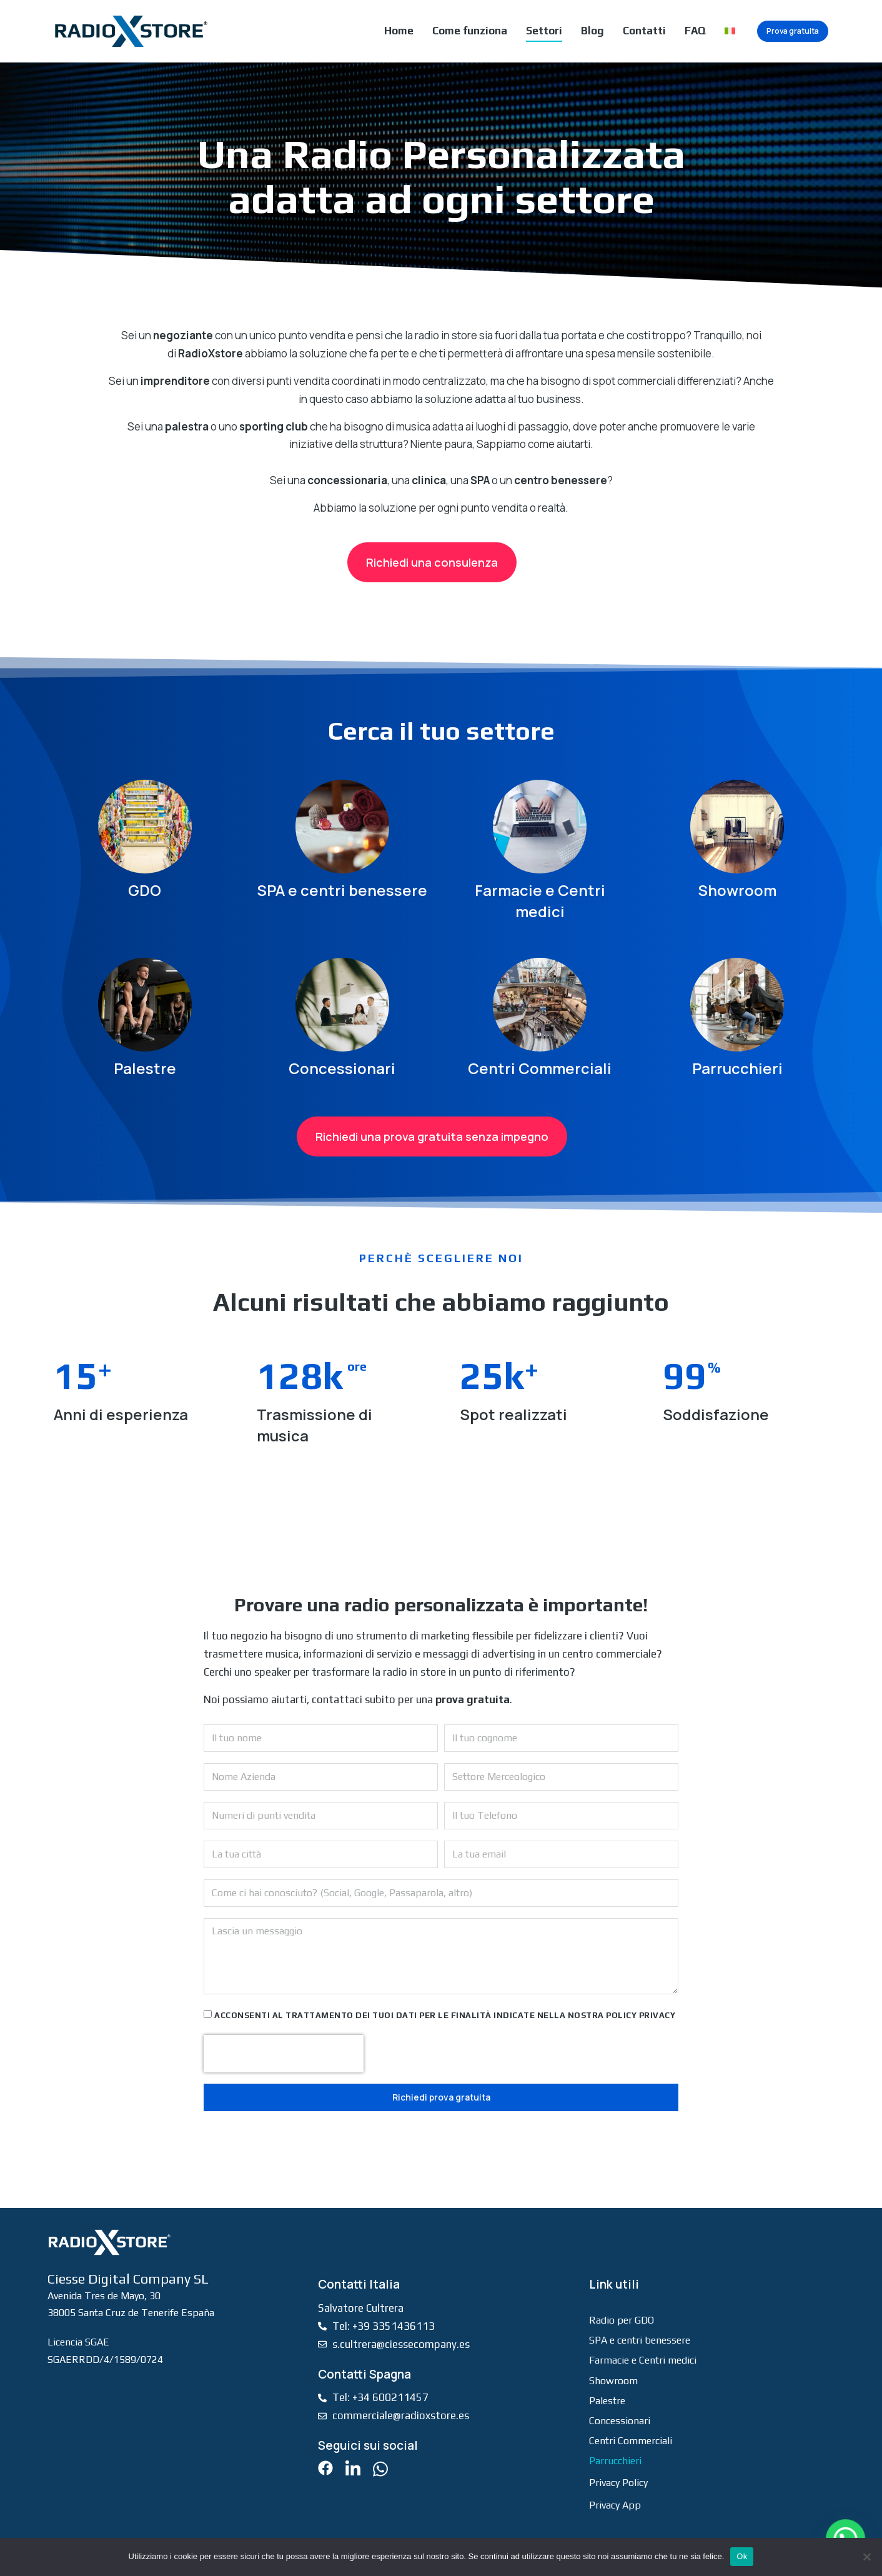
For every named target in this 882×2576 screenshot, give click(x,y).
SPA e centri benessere (342, 890)
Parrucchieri (737, 1068)
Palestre (145, 1068)
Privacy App (615, 2505)
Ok (741, 2556)
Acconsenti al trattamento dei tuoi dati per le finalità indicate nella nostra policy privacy (444, 2015)
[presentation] (284, 2053)
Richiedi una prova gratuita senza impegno (431, 1136)
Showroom (737, 890)
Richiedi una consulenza (432, 562)
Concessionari (342, 1068)
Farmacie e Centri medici (540, 901)
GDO (144, 890)
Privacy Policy (618, 2483)
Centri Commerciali (540, 1068)
